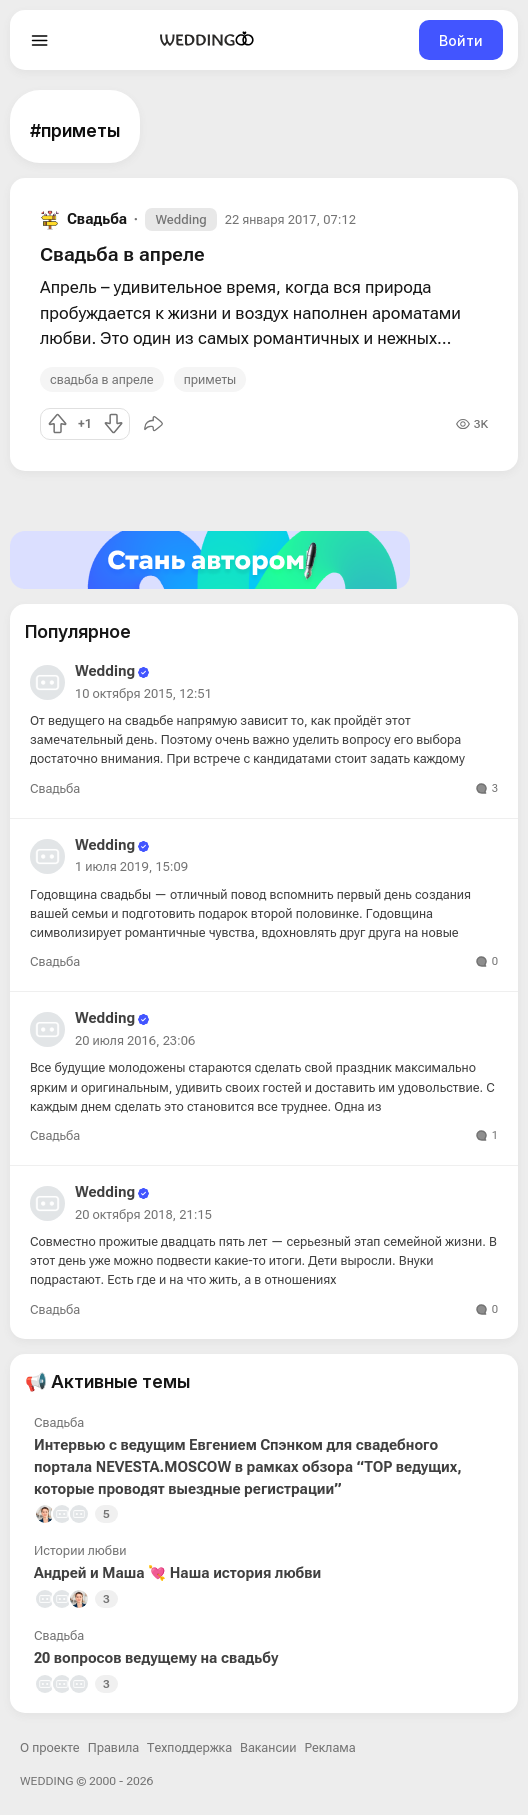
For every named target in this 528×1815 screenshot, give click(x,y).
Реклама (330, 1747)
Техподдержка (189, 1747)
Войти (461, 40)
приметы (210, 379)
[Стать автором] (264, 560)
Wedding (180, 219)
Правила (113, 1747)
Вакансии (268, 1747)
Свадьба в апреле (122, 254)
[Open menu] (40, 40)
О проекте (50, 1747)
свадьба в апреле (102, 379)
